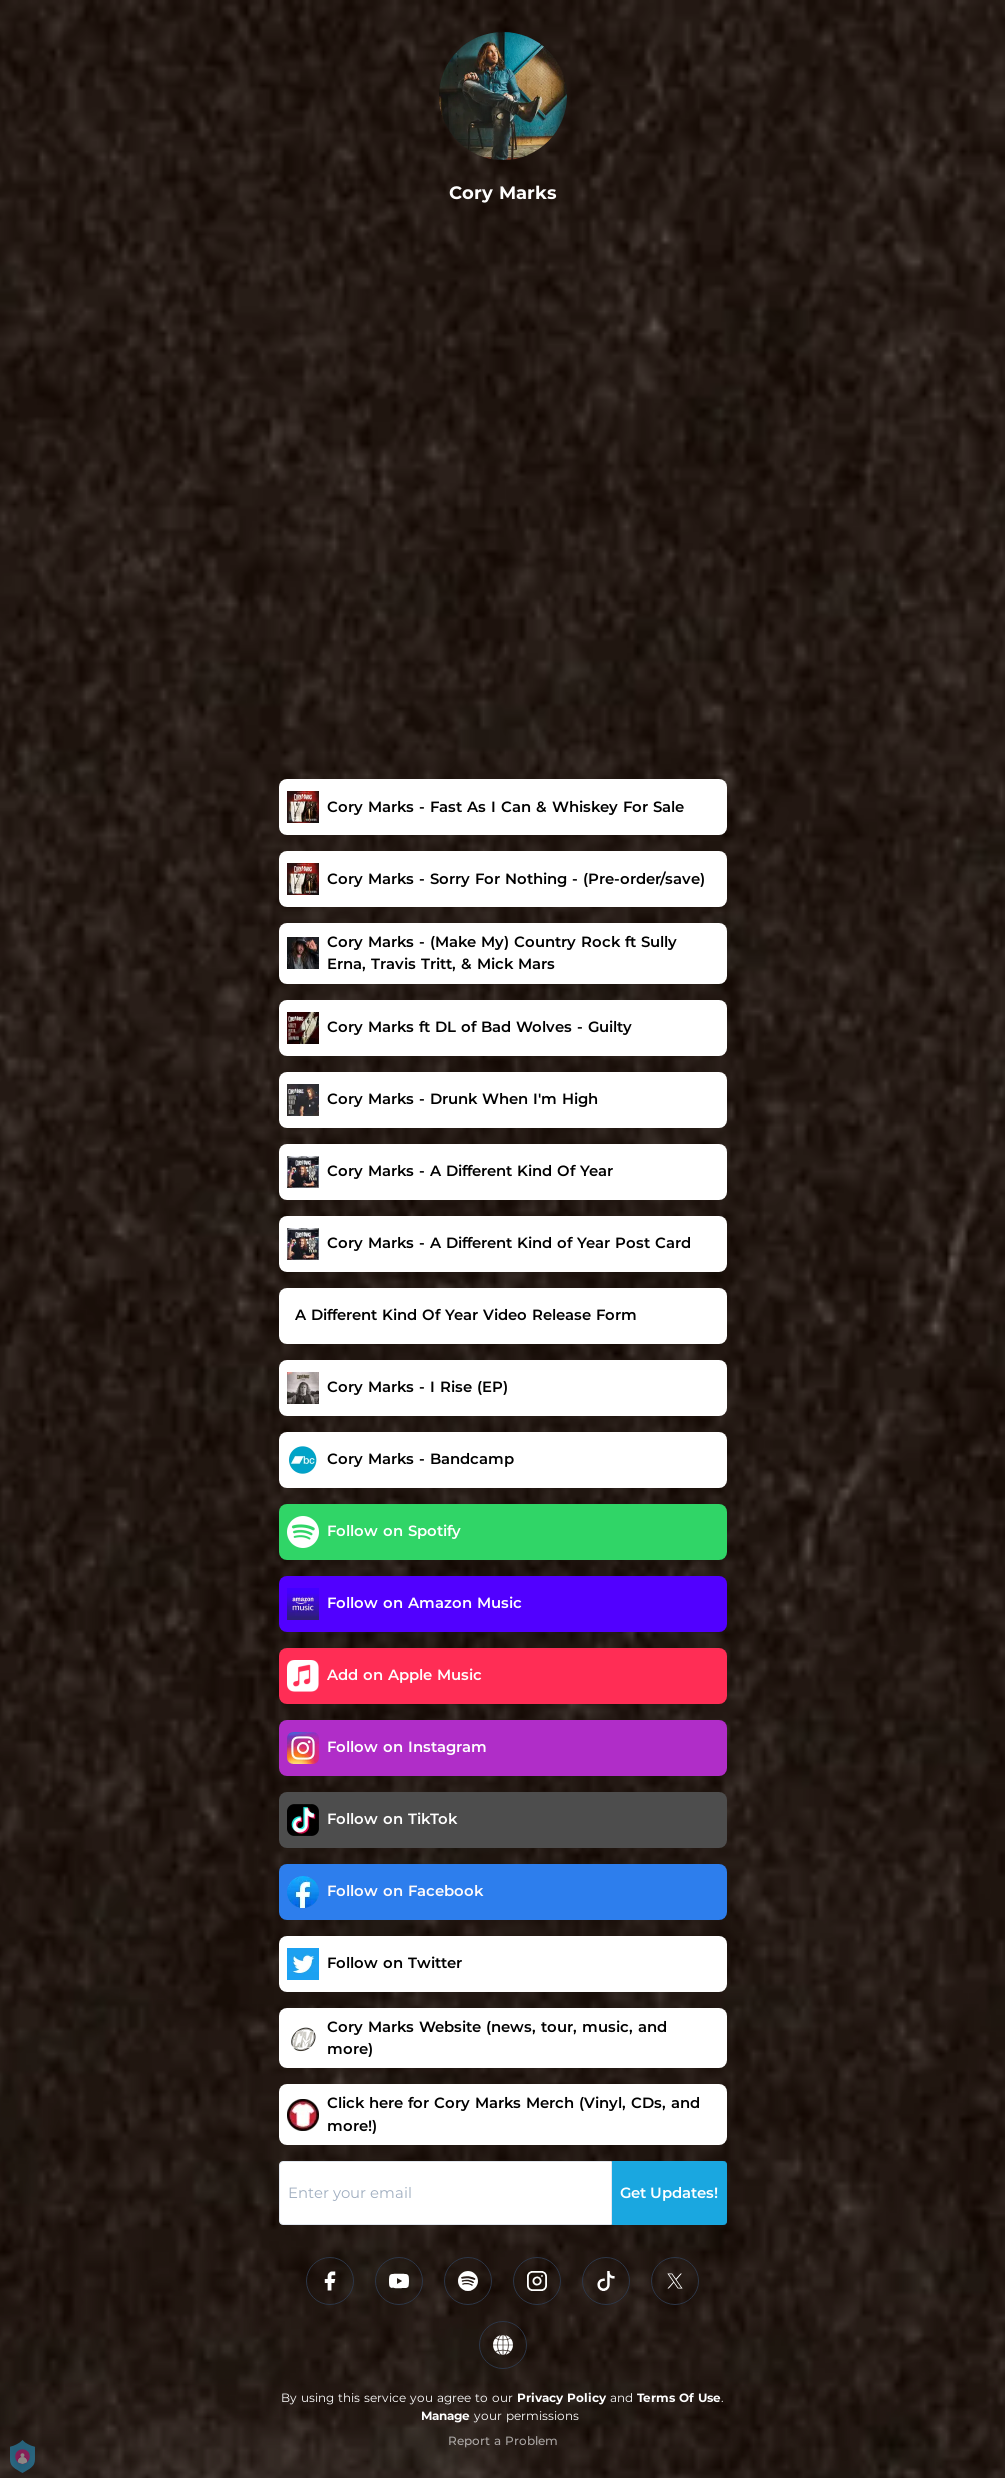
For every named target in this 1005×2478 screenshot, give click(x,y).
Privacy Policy (561, 2397)
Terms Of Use (679, 2397)
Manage (445, 2415)
